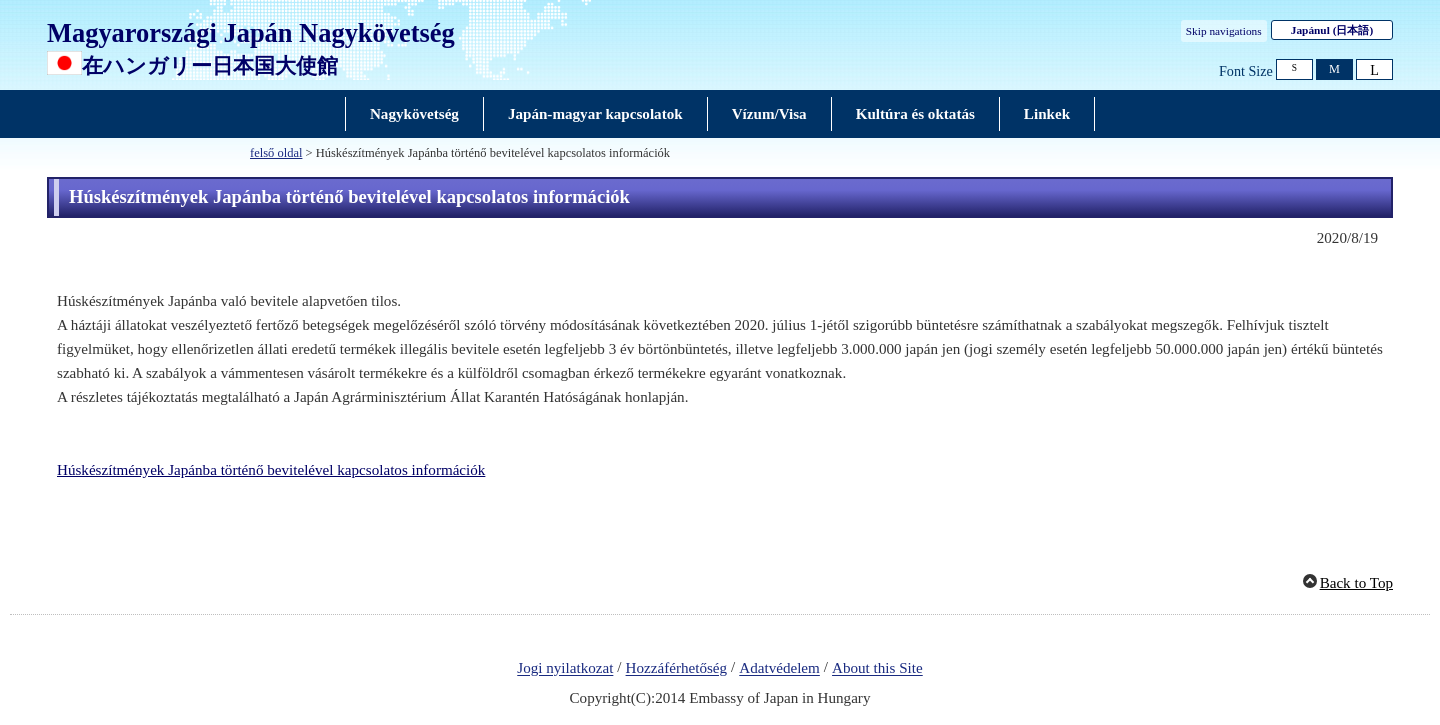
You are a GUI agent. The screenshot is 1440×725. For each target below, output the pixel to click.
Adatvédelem (779, 669)
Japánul (1332, 30)
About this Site (877, 669)
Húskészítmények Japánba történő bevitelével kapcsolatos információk (271, 470)
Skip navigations (1224, 31)
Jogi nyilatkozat (565, 669)
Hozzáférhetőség (677, 669)
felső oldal (276, 153)
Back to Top (1356, 583)
